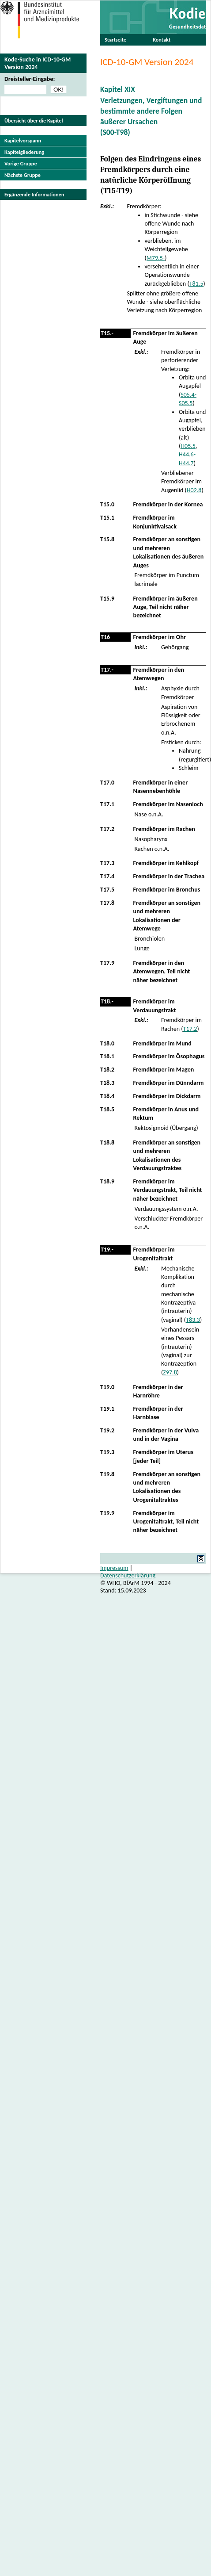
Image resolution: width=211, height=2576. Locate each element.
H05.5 (188, 446)
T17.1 (107, 804)
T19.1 (107, 1408)
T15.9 (107, 598)
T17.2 (107, 829)
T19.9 (107, 1513)
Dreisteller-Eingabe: (29, 79)
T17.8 (107, 903)
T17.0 (107, 782)
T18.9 (107, 1181)
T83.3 (193, 1320)
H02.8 (194, 490)
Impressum (114, 1568)
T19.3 (107, 1452)
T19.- (107, 1249)
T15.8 (107, 539)
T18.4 (107, 1096)
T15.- (107, 333)
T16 (105, 637)
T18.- (107, 1001)
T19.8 (107, 1474)
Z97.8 (170, 1372)
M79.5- (156, 258)
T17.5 (107, 889)
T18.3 (107, 1083)
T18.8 (107, 1142)
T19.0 (107, 1387)
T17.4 (107, 876)
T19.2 (107, 1430)
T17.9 (107, 963)
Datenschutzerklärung (127, 1575)
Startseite (115, 39)
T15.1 (107, 517)
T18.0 (107, 1043)
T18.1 (107, 1056)
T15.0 (107, 504)
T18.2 (107, 1069)
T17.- (107, 670)
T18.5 (107, 1109)
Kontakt (161, 39)
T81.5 (196, 283)
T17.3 (107, 863)
